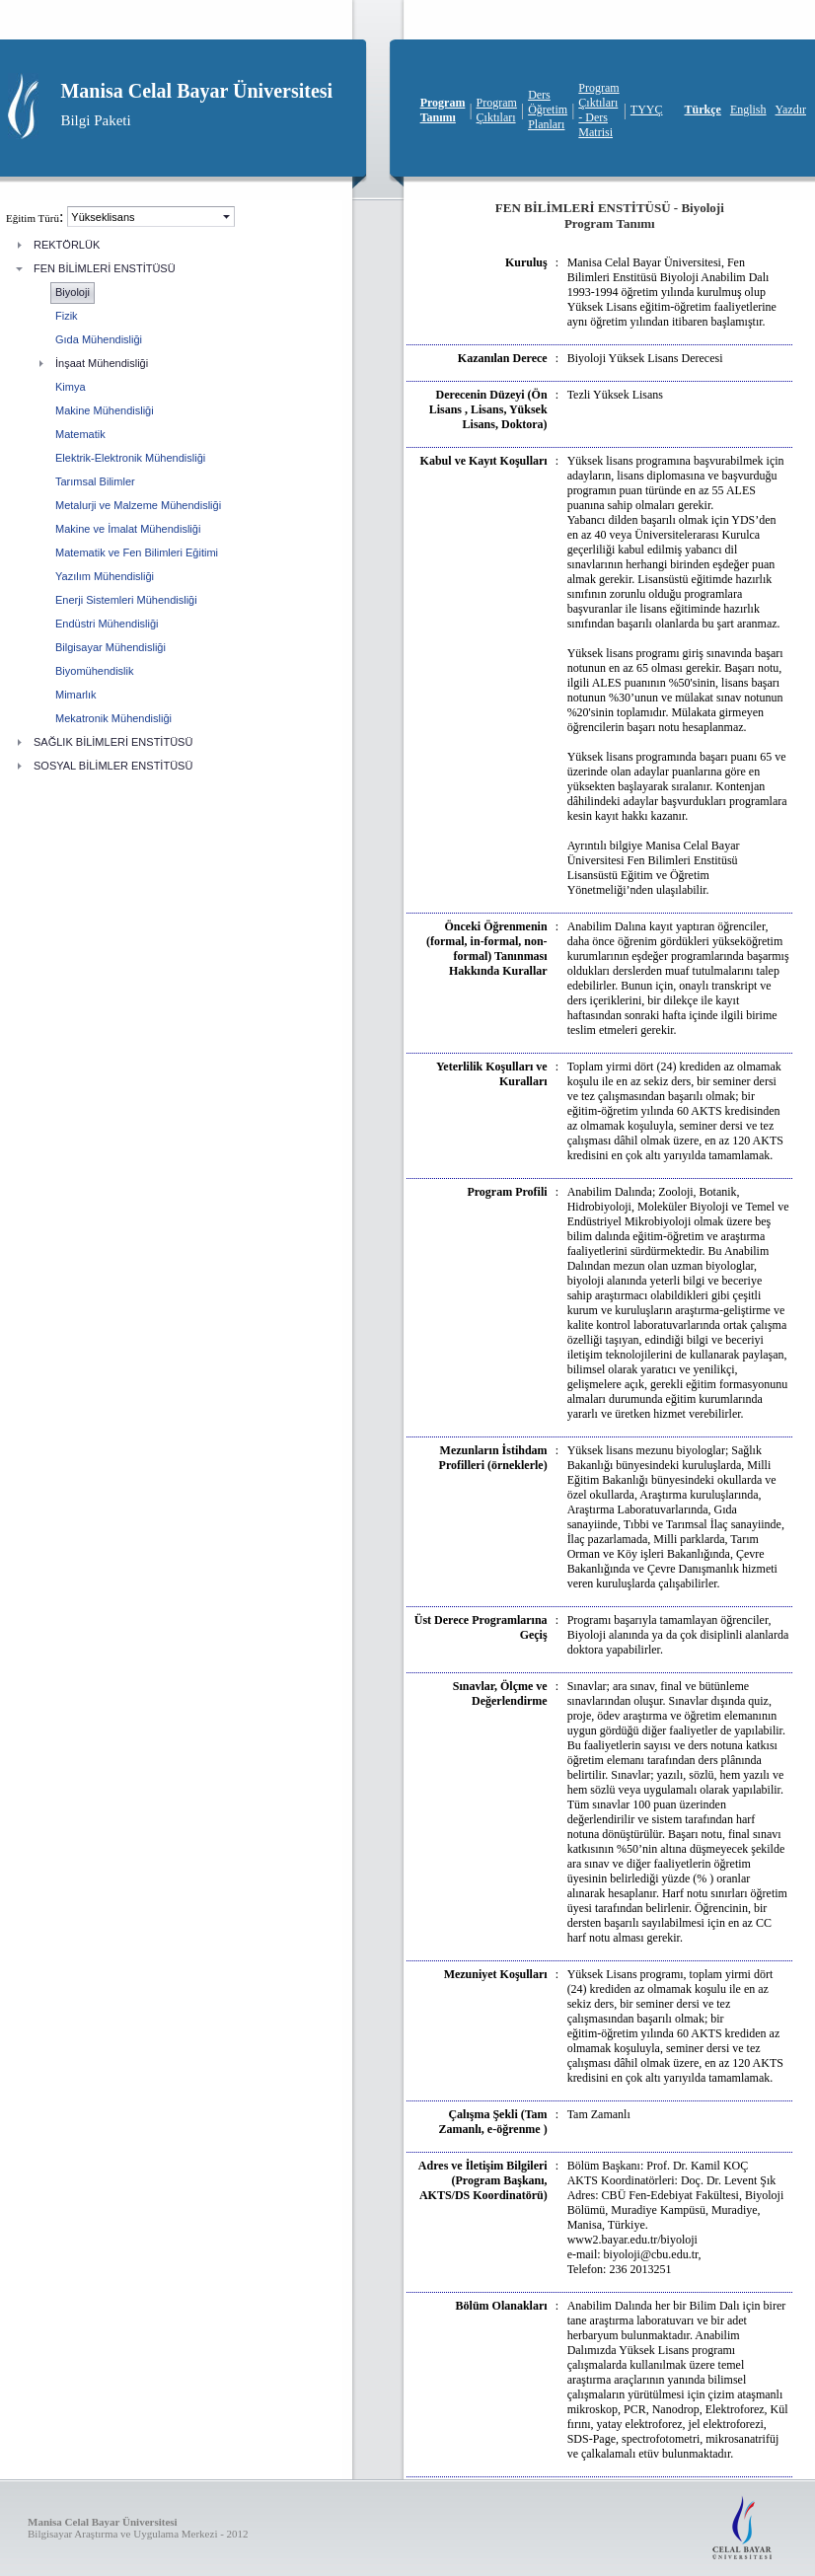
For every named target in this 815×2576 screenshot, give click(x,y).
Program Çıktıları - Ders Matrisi (598, 110)
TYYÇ (646, 109)
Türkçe (703, 109)
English (748, 109)
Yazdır (791, 109)
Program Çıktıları (497, 110)
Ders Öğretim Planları (547, 109)
